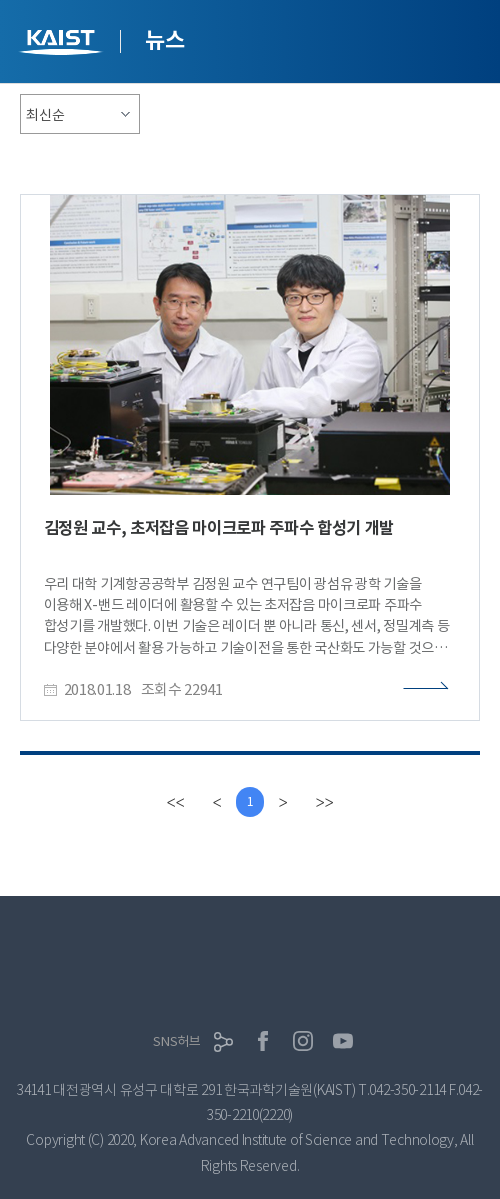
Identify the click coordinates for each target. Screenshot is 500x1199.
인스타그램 (303, 1041)
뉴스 (164, 40)
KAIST (63, 44)
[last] (324, 802)
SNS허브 (177, 1041)
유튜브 (343, 1041)
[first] (175, 802)
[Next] (282, 802)
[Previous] (217, 802)
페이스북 (263, 1041)
